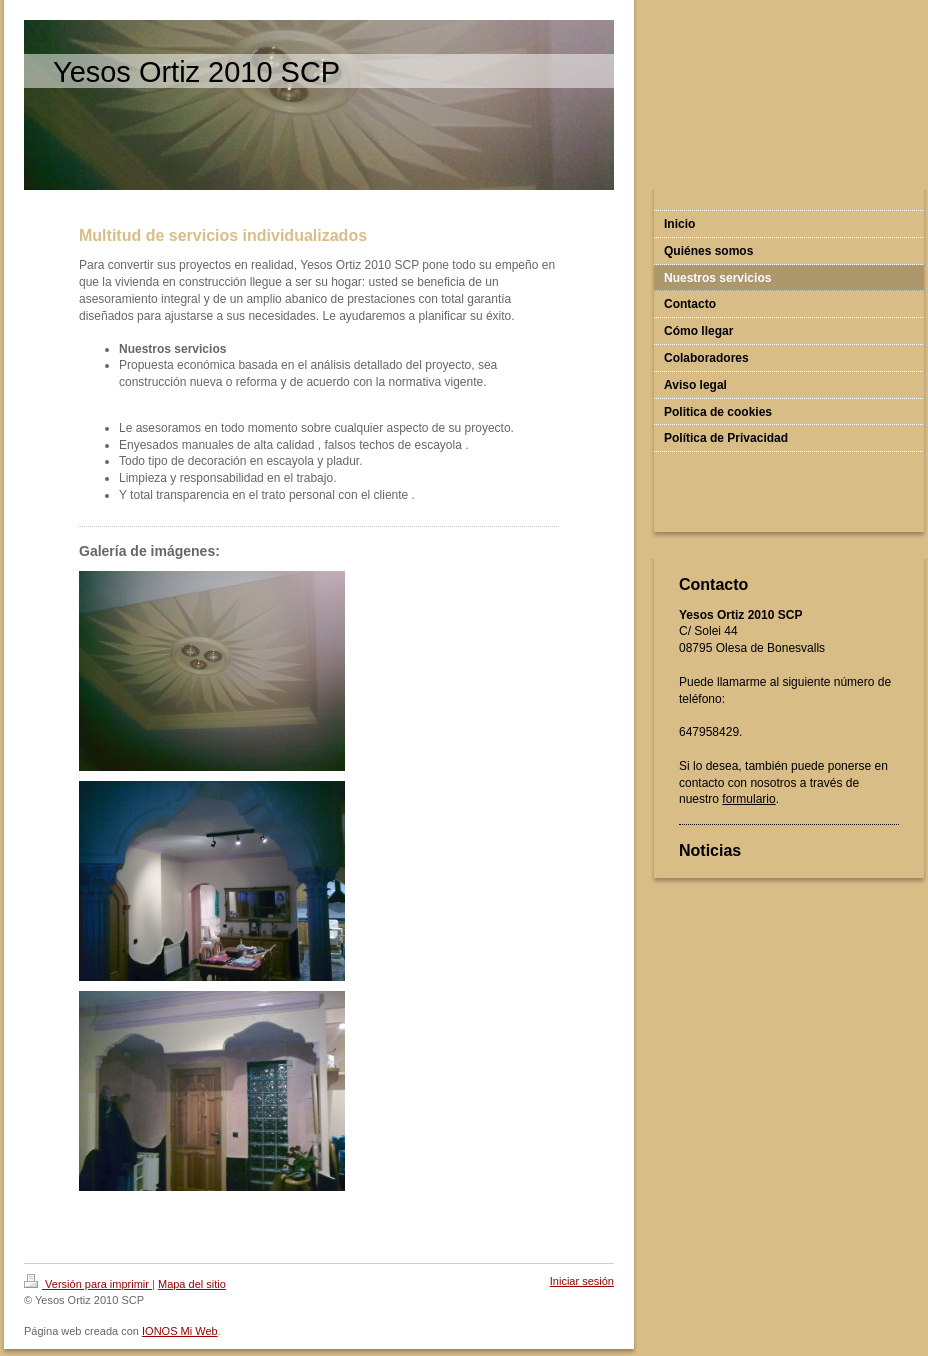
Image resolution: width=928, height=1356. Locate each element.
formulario (748, 799)
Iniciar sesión (582, 1281)
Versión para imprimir (88, 1284)
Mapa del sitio (192, 1284)
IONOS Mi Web (180, 1331)
